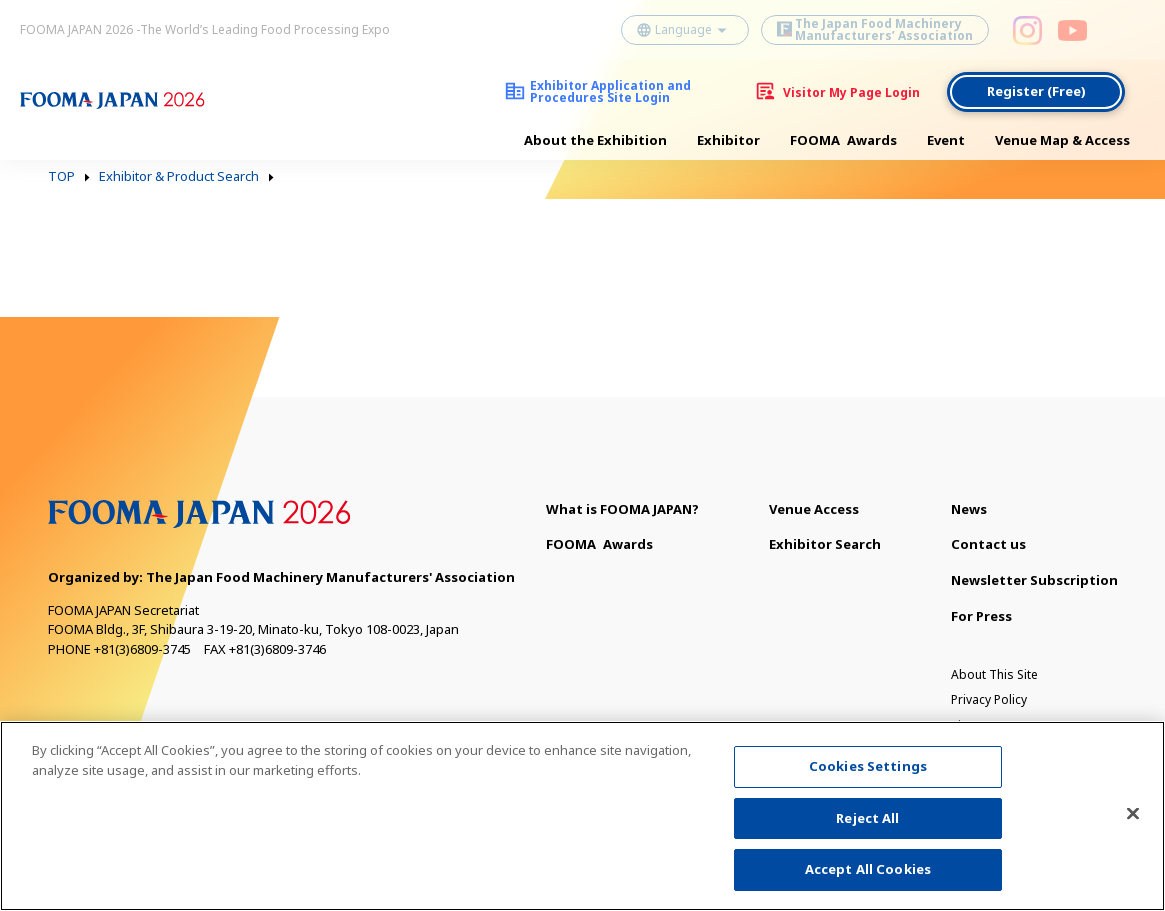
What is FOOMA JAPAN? (622, 509)
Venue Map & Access (1062, 140)
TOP (61, 177)
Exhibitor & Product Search (179, 177)
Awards (843, 140)
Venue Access (814, 509)
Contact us (988, 544)
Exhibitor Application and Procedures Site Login (610, 91)
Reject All (867, 828)
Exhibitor (728, 140)
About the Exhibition (595, 140)
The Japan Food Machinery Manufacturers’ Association (884, 29)
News (969, 509)
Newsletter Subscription (1034, 580)
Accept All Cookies (868, 880)
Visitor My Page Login (851, 92)
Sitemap (974, 725)
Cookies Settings (868, 777)
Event (946, 140)
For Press (981, 616)
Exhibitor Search (825, 544)
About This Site (994, 674)
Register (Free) (1036, 91)
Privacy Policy (989, 699)
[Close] (1133, 824)
